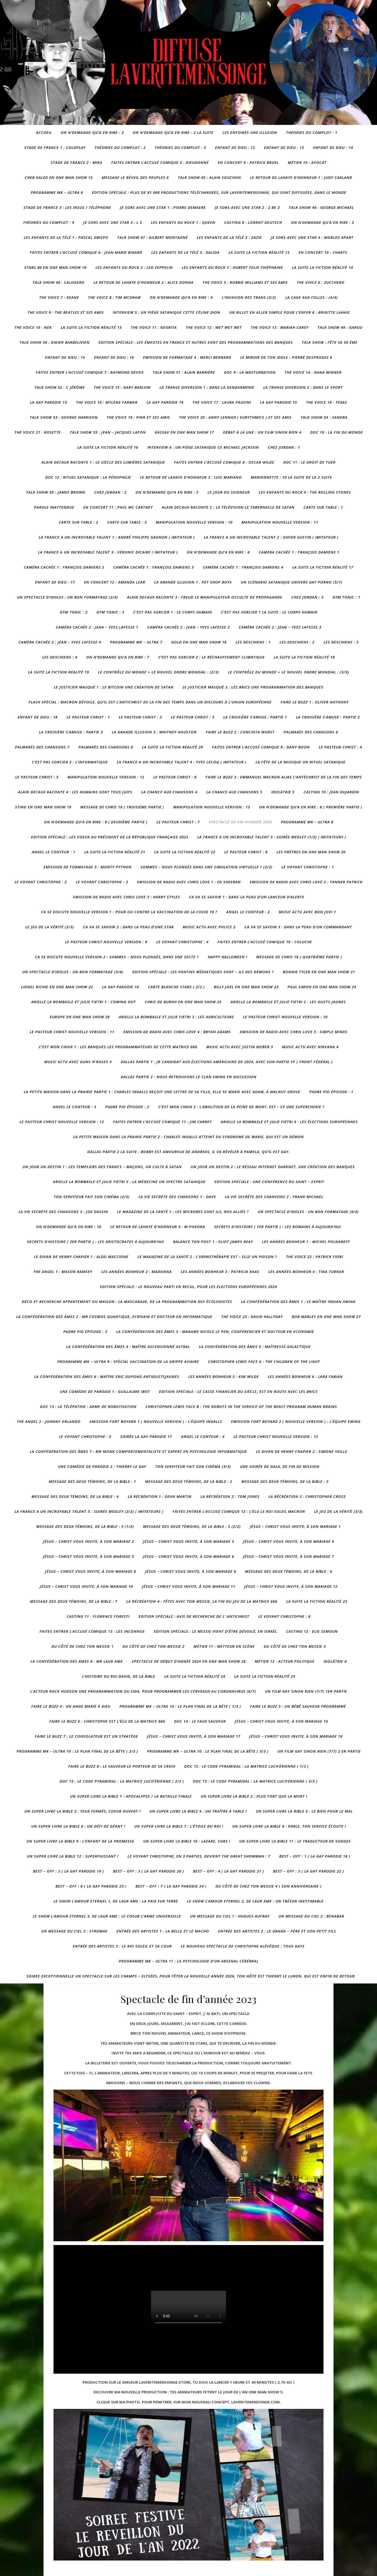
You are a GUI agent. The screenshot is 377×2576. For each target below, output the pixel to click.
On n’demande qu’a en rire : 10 (68, 1226)
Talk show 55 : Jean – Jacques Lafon (108, 432)
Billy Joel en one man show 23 (246, 986)
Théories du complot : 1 (311, 132)
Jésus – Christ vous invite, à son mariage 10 (86, 1586)
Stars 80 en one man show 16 (55, 267)
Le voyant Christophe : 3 (102, 881)
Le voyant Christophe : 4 (182, 941)
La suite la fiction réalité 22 (184, 851)
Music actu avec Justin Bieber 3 (239, 1046)
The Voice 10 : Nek (33, 327)
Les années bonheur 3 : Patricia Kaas (220, 1271)
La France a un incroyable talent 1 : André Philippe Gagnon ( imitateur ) (117, 537)
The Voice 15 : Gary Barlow (122, 387)
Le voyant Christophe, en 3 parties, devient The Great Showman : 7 (199, 1856)
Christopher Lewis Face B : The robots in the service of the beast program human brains (241, 1406)
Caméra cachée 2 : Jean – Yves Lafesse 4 (59, 642)
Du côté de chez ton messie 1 (83, 1646)
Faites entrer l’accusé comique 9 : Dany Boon (261, 746)
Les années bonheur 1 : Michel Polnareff (306, 1241)
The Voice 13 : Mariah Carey (279, 327)
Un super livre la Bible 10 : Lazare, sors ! (186, 1841)
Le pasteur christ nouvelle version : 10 (285, 1016)
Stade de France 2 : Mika (76, 162)
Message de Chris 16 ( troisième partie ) (122, 806)
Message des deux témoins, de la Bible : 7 (73, 1601)
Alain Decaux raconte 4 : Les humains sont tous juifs (75, 791)
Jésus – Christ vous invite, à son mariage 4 (288, 1541)
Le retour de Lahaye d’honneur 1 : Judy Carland (301, 177)
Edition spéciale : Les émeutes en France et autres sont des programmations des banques (195, 342)
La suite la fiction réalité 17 (322, 567)
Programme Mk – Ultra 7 (136, 642)
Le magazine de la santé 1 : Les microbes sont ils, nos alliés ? (183, 1211)
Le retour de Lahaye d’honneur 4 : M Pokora (157, 1226)
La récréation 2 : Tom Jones (230, 1496)
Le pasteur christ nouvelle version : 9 (106, 941)
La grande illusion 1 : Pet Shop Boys (193, 582)
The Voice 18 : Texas (326, 402)
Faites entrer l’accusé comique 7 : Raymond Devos (90, 372)
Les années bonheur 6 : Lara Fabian (305, 1376)
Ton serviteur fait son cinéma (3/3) (193, 1466)
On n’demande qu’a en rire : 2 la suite (173, 132)
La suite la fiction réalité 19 (58, 671)
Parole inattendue (54, 507)
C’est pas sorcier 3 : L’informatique (70, 761)
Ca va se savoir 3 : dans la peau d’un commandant (298, 926)
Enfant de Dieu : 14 (333, 147)
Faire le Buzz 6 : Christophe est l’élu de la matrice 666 (107, 1721)
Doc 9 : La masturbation (250, 372)
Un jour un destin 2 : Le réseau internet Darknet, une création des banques (273, 1166)
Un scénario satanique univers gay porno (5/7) (291, 582)
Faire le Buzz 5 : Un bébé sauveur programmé (298, 1706)
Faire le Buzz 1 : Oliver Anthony (314, 701)
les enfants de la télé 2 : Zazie (229, 237)
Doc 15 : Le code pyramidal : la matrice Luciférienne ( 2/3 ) (122, 1781)
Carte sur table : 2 (78, 522)
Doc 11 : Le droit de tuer (309, 462)
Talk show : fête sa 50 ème (330, 342)
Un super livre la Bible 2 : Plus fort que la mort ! (254, 1796)
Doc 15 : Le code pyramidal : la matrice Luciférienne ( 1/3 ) (246, 1766)
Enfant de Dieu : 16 (114, 357)
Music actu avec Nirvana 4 (310, 1046)
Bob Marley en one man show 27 (326, 1316)
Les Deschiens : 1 (253, 642)
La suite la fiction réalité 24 (194, 1676)
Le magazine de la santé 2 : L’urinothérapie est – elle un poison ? (207, 1256)
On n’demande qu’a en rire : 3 (322, 222)
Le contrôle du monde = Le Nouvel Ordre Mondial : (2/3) (158, 671)
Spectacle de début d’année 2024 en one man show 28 (189, 1661)
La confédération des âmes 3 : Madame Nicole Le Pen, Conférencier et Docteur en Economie (215, 1331)
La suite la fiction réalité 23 (316, 1601)
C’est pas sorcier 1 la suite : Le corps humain (269, 612)
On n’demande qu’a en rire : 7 (117, 656)
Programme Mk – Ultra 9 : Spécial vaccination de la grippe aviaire (128, 1361)
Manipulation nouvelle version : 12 (106, 776)
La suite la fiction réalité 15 (91, 327)
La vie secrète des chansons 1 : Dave (177, 1196)
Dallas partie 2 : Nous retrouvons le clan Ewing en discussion (188, 1076)
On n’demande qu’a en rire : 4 (181, 297)
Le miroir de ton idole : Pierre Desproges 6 (286, 357)
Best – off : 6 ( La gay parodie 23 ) (91, 1886)
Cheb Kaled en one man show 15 (59, 177)
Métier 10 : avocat (307, 162)
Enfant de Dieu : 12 (235, 147)
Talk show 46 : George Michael (321, 207)
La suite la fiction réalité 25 (264, 1676)
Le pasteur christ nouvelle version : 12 (62, 1121)
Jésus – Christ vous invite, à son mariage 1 (295, 1526)
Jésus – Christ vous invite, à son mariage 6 (188, 1556)
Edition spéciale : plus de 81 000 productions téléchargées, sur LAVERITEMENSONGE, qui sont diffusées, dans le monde (219, 192)
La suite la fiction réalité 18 (304, 656)
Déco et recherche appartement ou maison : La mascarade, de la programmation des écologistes (127, 1301)
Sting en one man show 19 (43, 806)
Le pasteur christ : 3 (192, 716)
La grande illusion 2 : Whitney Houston (154, 731)
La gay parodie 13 (48, 402)
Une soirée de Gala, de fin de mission (279, 1466)
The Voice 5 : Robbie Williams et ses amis (245, 282)
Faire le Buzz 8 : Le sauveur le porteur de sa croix (121, 1766)
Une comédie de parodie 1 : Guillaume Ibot (105, 1391)
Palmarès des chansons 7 (42, 746)
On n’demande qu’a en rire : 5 (167, 492)
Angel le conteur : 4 (202, 1436)
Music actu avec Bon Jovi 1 (307, 911)
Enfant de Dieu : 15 (65, 357)
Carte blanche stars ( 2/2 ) (176, 986)
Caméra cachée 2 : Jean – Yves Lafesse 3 (280, 627)
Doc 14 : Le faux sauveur (200, 1721)
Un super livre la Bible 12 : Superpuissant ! (72, 1856)
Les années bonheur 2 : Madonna (136, 1271)
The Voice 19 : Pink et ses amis (138, 417)
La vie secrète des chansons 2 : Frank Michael (274, 1196)
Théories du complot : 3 (180, 147)
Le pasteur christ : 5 (36, 776)
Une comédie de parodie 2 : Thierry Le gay (102, 1466)
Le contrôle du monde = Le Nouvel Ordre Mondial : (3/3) (288, 671)
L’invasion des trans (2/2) (249, 297)
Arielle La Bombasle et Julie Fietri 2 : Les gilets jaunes (288, 1001)
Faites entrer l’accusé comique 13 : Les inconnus (92, 1631)
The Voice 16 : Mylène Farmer (107, 402)
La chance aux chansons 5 (234, 791)
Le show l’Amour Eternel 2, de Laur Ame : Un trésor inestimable (255, 1901)
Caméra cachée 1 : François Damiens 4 (243, 567)
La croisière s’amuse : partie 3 (71, 731)
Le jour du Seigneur (229, 492)
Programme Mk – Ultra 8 (307, 821)
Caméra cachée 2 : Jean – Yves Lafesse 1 (97, 627)
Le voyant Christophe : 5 (85, 1436)
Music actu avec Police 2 (209, 926)
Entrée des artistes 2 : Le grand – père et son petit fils (277, 1931)
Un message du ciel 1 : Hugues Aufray (230, 1916)
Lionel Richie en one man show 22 (57, 986)
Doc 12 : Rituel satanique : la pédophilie (88, 477)
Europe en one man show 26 (80, 1016)
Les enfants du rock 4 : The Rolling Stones (305, 492)
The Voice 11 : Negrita (154, 327)
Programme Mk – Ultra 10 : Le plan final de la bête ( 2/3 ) (77, 1751)
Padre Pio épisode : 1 (331, 1091)
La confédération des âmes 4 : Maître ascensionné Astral (128, 1346)
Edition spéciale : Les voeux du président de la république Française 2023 (109, 836)
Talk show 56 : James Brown (55, 492)
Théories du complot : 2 (120, 147)
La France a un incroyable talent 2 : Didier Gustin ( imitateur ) (271, 537)
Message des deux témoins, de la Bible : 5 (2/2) (192, 1526)
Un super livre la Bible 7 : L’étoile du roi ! (178, 1826)
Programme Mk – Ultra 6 (57, 192)
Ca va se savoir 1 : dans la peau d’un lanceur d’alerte (246, 896)
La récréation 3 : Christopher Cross (307, 1496)
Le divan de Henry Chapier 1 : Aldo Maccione (81, 1256)
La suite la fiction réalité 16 (107, 447)
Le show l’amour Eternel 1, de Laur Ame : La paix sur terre (116, 1901)
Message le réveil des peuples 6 (135, 177)
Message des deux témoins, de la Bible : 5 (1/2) (85, 1526)
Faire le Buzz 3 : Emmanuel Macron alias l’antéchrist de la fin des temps (284, 776)
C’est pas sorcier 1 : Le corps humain (172, 612)
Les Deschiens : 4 (59, 656)
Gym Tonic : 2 (74, 612)
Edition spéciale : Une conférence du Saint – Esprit (269, 1181)
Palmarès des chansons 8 (105, 746)
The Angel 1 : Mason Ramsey (62, 1271)
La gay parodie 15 (278, 402)
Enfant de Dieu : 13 (284, 147)
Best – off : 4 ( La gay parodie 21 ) (228, 1871)
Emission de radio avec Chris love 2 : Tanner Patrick (306, 881)
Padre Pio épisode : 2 (127, 1106)
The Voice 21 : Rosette (37, 432)
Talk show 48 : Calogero (58, 282)
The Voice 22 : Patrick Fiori (314, 1256)
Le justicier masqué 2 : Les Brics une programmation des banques (252, 686)
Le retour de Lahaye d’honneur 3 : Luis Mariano (191, 477)
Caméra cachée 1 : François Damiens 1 (299, 552)
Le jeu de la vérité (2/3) (49, 926)
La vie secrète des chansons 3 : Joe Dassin (63, 1211)
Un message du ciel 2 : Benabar (311, 1916)
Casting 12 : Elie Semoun (312, 1631)
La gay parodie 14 (165, 402)
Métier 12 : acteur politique (284, 1661)
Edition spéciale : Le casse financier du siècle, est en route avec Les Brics (238, 1391)
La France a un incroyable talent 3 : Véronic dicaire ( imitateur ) (108, 552)
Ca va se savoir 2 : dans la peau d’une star (128, 926)
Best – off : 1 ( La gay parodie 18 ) (314, 1856)
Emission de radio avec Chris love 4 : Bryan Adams (177, 1031)
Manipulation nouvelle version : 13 (211, 806)
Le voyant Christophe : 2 (40, 881)
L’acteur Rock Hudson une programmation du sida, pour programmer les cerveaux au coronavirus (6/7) (143, 1691)
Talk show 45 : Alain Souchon (209, 177)
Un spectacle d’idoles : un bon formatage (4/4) (308, 1211)
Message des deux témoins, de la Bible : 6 (288, 1571)
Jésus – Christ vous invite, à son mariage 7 (288, 1556)
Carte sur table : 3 (127, 522)
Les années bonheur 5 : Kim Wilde (223, 1376)
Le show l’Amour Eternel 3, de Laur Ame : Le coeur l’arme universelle (107, 1916)
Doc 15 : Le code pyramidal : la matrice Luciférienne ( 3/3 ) (255, 1781)
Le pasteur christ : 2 (140, 716)
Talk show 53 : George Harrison (64, 417)
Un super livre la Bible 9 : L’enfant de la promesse (80, 1841)
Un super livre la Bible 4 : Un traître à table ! (198, 1811)
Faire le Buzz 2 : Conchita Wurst (240, 731)
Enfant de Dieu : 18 (38, 716)
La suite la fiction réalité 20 (172, 746)
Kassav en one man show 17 (184, 432)
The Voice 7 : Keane (59, 297)
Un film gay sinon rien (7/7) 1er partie (306, 1691)
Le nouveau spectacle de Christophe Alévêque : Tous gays (242, 1945)
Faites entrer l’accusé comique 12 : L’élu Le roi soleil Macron (238, 1511)
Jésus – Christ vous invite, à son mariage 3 (188, 1541)
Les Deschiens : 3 (341, 642)
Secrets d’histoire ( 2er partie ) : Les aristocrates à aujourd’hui (95, 1241)
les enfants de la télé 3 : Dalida (185, 252)
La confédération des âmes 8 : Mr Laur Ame (76, 1661)
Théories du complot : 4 (48, 222)
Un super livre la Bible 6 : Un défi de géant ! (78, 1826)
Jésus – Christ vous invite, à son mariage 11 (188, 1586)
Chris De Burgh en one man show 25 (183, 1001)
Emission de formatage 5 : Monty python (88, 866)
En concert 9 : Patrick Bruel (248, 162)
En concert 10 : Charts (322, 252)
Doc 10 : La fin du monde (336, 432)
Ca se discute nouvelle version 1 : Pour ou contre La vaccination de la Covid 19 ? (129, 911)
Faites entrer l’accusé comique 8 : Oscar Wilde (224, 462)
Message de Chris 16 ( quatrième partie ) (299, 956)
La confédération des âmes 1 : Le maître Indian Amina (298, 1301)
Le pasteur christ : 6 (174, 776)
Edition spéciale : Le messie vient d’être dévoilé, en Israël (215, 1631)
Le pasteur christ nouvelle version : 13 (276, 1436)
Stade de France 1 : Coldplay (55, 147)
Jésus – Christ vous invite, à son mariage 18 (295, 1736)
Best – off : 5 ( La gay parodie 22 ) (308, 1871)
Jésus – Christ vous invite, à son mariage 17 (193, 1736)
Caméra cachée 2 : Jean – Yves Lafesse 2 (188, 627)
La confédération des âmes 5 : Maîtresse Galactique (255, 1346)
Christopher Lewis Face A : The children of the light (264, 1361)
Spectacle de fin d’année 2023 (240, 821)
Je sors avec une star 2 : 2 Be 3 (247, 207)
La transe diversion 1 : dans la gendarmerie (207, 387)
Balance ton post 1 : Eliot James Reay (213, 1241)
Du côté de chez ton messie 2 (153, 1646)
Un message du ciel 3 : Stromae (74, 1931)
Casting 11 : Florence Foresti (98, 1616)
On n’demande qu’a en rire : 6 (218, 552)
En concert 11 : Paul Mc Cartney (118, 507)
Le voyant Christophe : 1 (308, 866)
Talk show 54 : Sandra (324, 417)
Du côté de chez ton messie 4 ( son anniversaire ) (269, 1886)
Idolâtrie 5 (282, 791)
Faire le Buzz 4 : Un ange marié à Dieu (70, 1706)
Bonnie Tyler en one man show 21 (319, 971)
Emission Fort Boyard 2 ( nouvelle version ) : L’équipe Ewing (295, 1421)
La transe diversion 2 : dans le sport (303, 387)
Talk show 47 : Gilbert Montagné (152, 237)
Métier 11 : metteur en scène (224, 1646)
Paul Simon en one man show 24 (322, 986)
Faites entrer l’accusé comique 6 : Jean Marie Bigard (86, 252)
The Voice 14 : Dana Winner (313, 372)
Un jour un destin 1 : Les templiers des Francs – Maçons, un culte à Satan (102, 1166)
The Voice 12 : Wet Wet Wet (214, 327)
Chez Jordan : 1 (284, 447)
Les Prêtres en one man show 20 (311, 851)
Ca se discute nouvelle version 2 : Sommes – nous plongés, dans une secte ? (117, 956)
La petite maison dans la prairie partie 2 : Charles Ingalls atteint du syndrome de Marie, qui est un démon (188, 1136)
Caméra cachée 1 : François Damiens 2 (64, 567)
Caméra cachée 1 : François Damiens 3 (153, 567)
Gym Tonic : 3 (110, 612)
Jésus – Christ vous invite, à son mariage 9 (190, 1571)
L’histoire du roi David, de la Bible (118, 1676)
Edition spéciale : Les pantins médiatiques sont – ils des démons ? (203, 971)
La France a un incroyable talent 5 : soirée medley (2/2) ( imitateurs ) (89, 1511)
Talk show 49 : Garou (340, 327)
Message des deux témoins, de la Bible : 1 (92, 1481)
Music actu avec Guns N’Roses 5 (78, 1061)
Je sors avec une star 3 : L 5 (112, 222)
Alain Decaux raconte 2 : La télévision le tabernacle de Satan (228, 507)
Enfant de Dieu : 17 (55, 582)
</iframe (189, 2309)
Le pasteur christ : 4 (340, 746)
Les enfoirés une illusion (249, 132)
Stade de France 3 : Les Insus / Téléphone (67, 207)
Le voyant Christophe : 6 (284, 1616)
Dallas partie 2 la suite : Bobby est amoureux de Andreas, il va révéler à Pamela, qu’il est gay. (188, 1151)
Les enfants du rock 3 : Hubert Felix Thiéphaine (232, 267)
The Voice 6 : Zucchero (320, 282)
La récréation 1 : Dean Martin (160, 1496)
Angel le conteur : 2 (248, 911)
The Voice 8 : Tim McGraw (114, 297)
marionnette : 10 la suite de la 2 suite (291, 477)
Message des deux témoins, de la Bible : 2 (188, 1481)
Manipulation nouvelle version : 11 (280, 522)
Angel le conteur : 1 (53, 851)
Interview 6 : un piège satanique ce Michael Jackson (203, 447)
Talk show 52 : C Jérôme (59, 387)
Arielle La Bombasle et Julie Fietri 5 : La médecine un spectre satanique (129, 1181)
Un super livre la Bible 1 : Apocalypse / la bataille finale (131, 1796)
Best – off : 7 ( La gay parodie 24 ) (171, 1886)
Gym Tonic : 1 (346, 597)
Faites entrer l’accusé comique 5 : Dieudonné (160, 162)
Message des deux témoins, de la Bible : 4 (75, 1496)
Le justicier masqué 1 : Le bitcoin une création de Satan (114, 686)
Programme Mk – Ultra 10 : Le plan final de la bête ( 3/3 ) (207, 1751)
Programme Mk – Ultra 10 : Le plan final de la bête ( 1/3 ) (180, 1706)
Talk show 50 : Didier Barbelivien (55, 342)
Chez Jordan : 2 (110, 492)
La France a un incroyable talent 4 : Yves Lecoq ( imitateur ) (181, 761)
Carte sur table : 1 (323, 507)
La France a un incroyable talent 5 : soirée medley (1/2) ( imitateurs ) (271, 836)
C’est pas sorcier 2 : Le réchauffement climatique (211, 656)
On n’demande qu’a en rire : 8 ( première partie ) (310, 806)
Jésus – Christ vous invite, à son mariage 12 (291, 1586)
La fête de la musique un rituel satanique (301, 761)
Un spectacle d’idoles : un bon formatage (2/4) (67, 597)
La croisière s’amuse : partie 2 (328, 716)
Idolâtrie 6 (335, 1661)
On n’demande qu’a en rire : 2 (92, 132)
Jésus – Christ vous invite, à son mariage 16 (281, 1721)
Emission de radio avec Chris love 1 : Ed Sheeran (189, 881)
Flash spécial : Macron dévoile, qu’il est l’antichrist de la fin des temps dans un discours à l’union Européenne (150, 701)
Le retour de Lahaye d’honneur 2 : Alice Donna (144, 282)
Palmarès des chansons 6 (311, 731)
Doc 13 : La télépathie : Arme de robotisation (88, 1406)
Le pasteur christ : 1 (88, 716)
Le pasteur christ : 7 (178, 821)
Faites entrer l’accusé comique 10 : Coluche (265, 941)
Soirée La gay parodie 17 (146, 1436)
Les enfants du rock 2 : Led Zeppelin (134, 267)
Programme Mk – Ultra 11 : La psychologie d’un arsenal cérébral (188, 1960)
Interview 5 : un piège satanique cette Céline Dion (166, 312)
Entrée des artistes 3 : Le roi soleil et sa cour (122, 1945)
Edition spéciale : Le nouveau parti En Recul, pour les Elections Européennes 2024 (188, 1286)
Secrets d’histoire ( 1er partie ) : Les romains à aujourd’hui (277, 1226)
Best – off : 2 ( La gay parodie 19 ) (68, 1871)
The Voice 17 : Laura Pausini (221, 402)
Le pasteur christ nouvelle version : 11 (72, 1031)
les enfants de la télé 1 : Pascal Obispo (66, 237)
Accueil (44, 132)
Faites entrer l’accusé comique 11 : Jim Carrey (162, 1121)
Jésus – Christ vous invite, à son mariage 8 (90, 1571)
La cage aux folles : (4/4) (311, 297)
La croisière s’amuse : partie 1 (255, 716)
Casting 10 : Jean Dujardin (331, 791)
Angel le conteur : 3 (74, 1106)
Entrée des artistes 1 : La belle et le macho (162, 1931)
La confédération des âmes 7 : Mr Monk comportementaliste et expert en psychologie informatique (138, 1451)
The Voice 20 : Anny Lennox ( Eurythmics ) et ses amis (235, 417)
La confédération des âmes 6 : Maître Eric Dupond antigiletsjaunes (106, 1376)
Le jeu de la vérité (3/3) (338, 1511)
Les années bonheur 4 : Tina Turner (306, 1271)
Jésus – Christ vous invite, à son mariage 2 (88, 1541)
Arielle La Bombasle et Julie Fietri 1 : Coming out (83, 1001)
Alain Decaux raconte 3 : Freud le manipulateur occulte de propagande (204, 597)
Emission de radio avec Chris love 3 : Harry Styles (126, 896)
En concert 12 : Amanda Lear (114, 582)
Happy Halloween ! (227, 956)
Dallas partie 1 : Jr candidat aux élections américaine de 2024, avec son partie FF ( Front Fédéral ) (227, 1061)
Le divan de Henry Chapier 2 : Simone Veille (301, 1451)
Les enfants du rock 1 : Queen (183, 222)
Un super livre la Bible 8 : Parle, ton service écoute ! (289, 1826)
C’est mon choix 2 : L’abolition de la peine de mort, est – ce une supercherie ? (241, 1106)
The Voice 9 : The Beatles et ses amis (66, 312)
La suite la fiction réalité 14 (322, 267)
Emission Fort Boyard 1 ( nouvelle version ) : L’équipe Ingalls (156, 1421)
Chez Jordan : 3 (307, 597)
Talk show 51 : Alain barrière (184, 372)
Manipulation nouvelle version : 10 (194, 522)
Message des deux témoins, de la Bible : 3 (284, 1481)
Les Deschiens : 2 (297, 642)
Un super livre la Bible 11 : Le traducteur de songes (295, 1841)
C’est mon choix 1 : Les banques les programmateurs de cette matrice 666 (118, 1046)
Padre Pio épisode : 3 (85, 1331)
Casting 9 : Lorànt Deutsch (253, 222)
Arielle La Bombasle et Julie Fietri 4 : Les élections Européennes (289, 1121)
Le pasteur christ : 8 (246, 851)
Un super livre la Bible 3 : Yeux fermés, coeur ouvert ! (82, 1811)
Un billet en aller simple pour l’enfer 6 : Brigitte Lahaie (289, 312)
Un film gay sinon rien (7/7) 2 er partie (319, 1751)
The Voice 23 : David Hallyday (252, 1316)
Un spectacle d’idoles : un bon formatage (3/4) (72, 971)
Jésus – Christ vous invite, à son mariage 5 (88, 1556)
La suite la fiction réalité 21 (114, 851)
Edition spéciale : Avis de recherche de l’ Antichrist (193, 1616)
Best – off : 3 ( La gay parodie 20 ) (148, 1871)
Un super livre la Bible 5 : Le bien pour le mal (304, 1811)
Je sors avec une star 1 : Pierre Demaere (163, 207)
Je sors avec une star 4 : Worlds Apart (312, 237)
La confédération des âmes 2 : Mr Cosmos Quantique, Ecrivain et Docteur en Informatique (114, 1316)
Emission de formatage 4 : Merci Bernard (187, 357)
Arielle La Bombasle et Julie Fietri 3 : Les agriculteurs (176, 1016)
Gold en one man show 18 (198, 642)
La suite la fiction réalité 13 (259, 252)
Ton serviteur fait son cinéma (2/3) (92, 1196)
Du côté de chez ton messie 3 (295, 1646)
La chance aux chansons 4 (169, 791)
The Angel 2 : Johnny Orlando (48, 1421)
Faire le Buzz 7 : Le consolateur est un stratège (86, 1736)
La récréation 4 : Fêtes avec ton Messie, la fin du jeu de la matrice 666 (201, 1601)
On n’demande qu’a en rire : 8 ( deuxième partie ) (96, 821)
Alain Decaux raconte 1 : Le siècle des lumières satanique (103, 462)
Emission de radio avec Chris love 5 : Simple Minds (294, 1031)
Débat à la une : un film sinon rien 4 (262, 432)
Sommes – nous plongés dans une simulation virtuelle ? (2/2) (206, 866)
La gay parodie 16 (120, 986)
